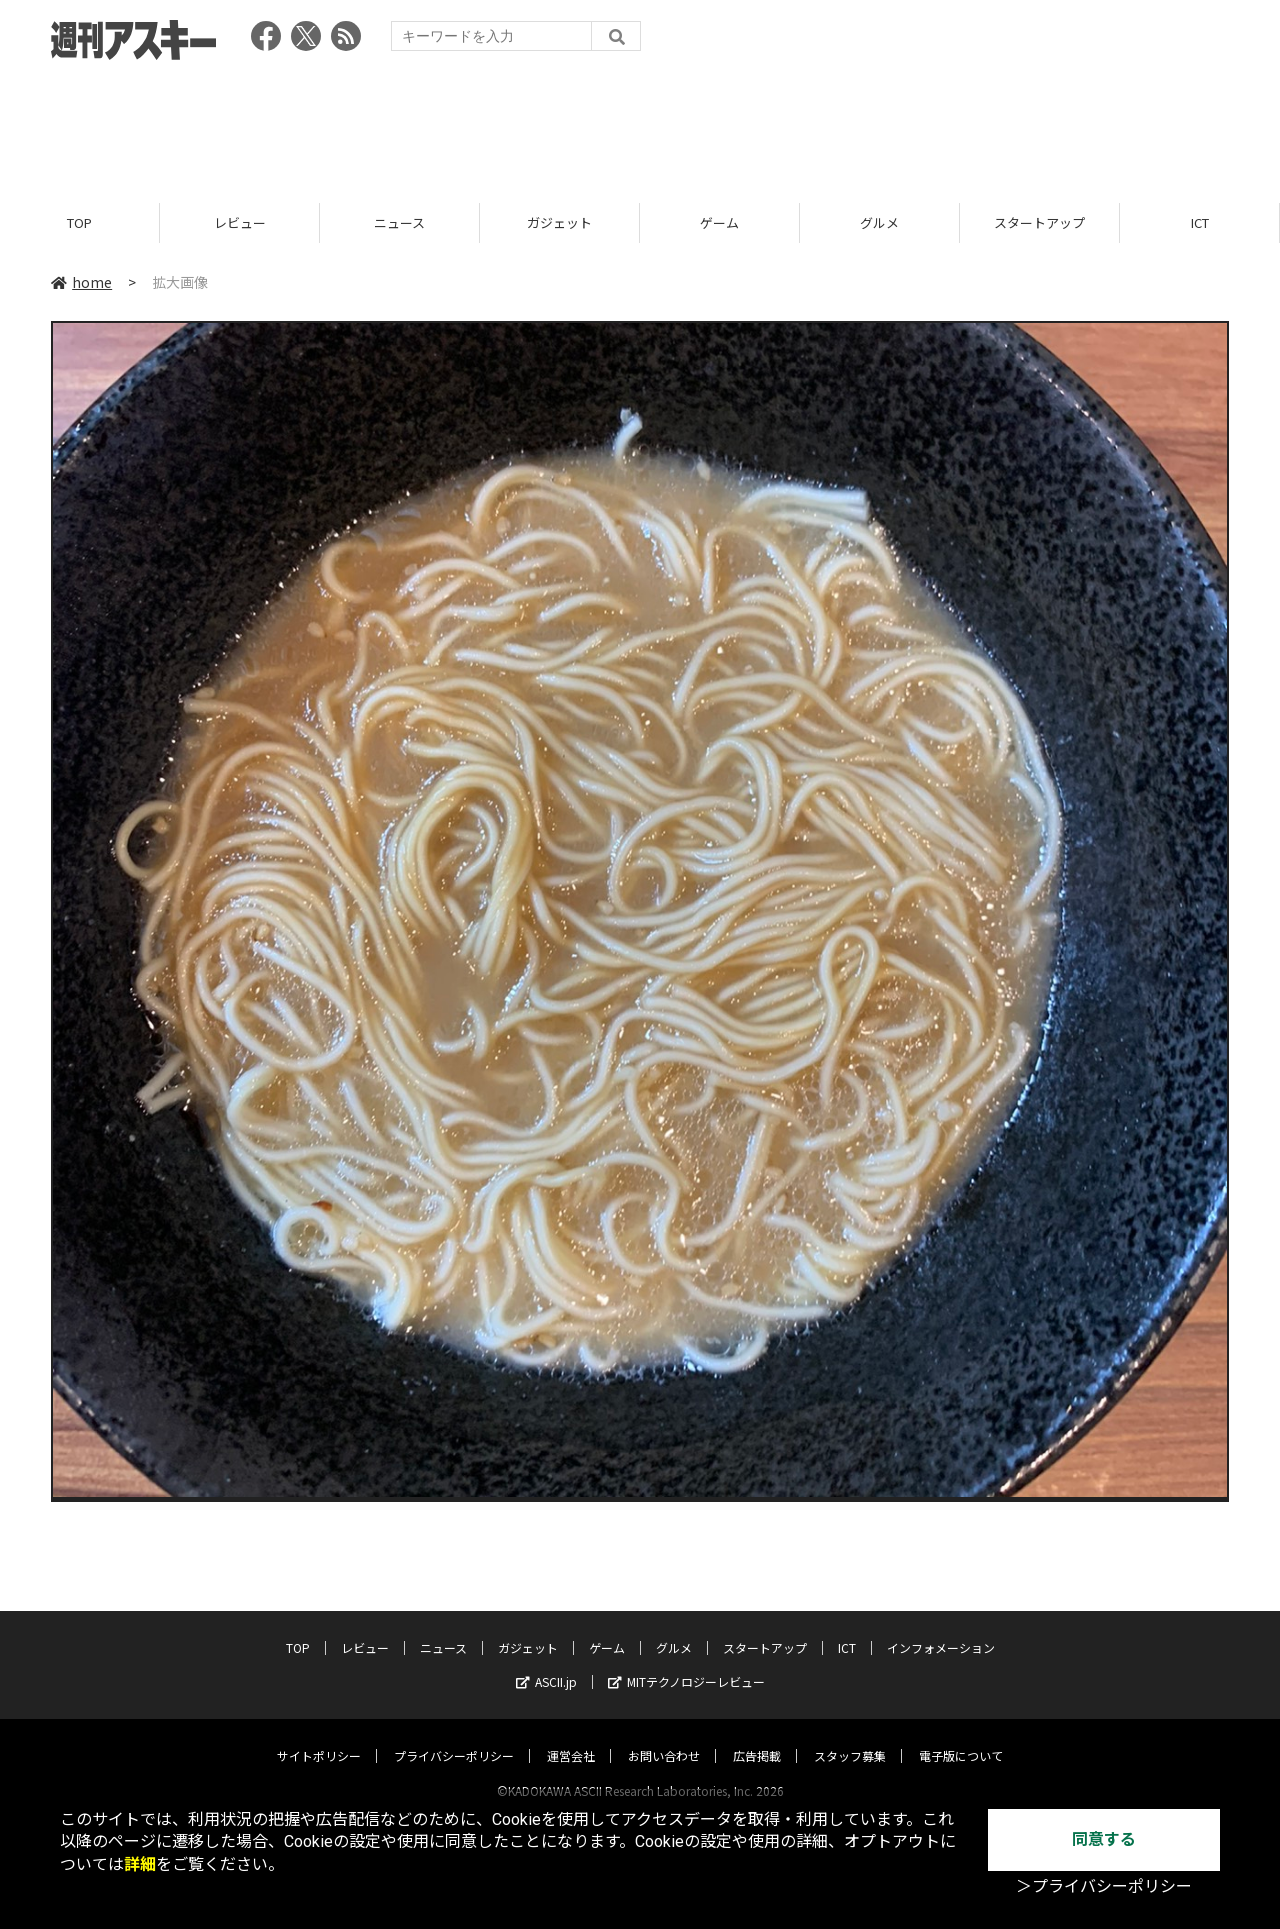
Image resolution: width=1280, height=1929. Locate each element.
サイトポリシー (319, 1736)
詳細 (140, 1864)
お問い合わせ (664, 1736)
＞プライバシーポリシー (1104, 1886)
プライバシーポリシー (454, 1736)
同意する (1104, 1839)
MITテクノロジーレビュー (686, 1662)
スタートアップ (1039, 222)
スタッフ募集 (850, 1736)
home (81, 282)
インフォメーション (941, 1628)
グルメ (879, 222)
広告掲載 (757, 1736)
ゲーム (719, 222)
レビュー (240, 222)
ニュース (399, 222)
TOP (79, 222)
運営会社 (571, 1736)
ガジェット (559, 222)
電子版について (961, 1736)
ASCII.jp (546, 1662)
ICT (1200, 222)
